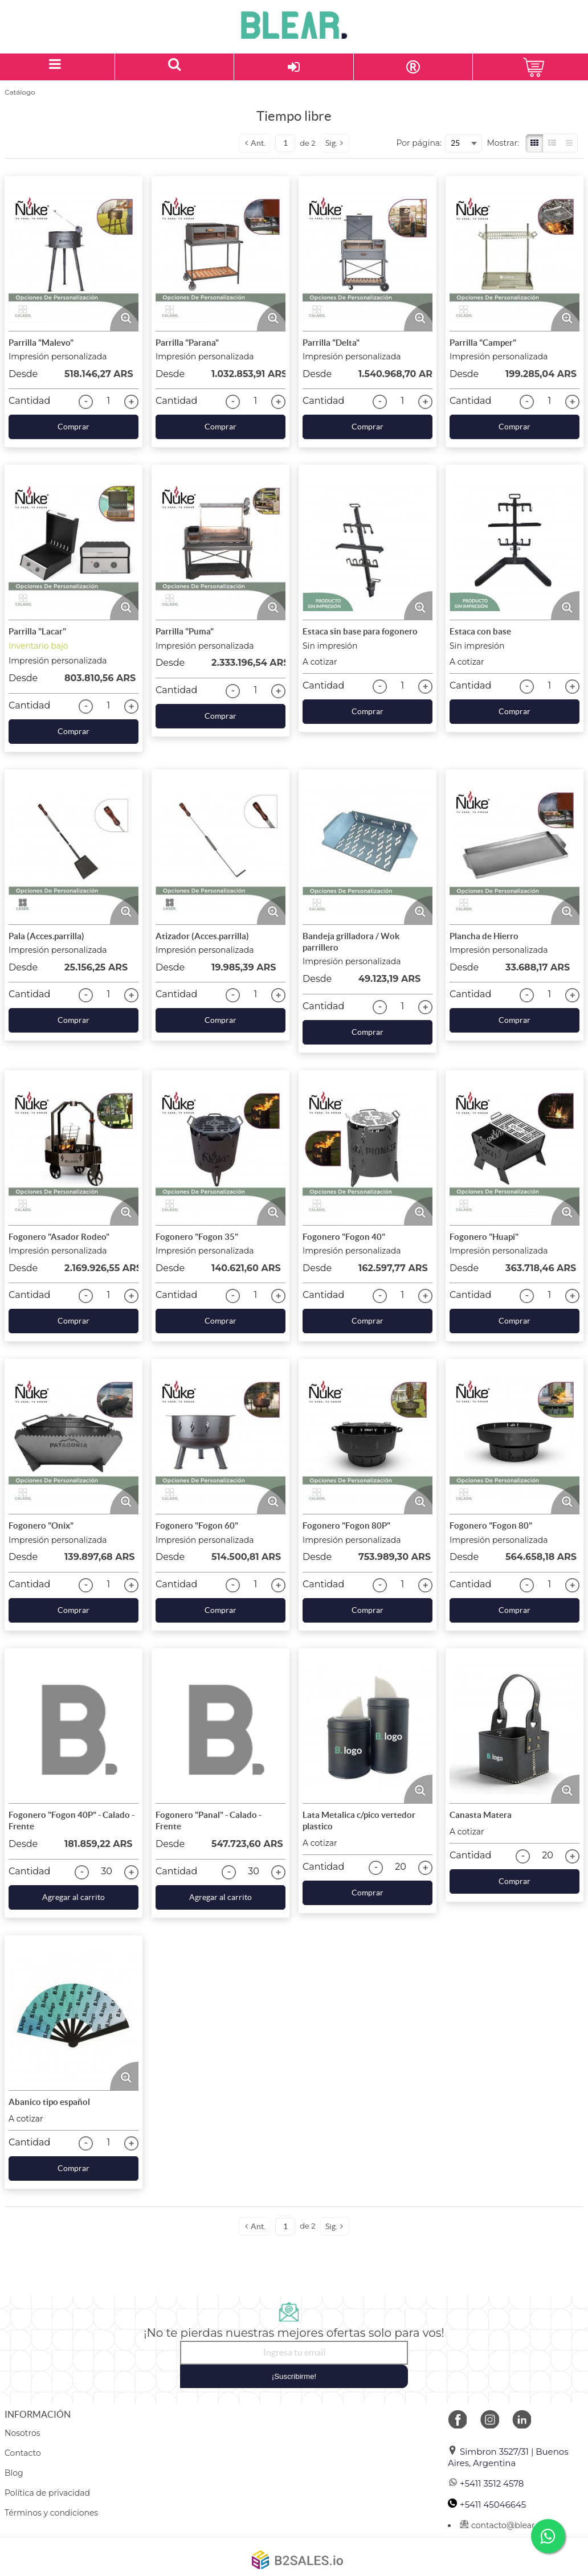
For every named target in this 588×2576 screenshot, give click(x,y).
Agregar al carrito (73, 1897)
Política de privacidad (47, 2493)
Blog (14, 2473)
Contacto (23, 2453)
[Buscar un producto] (175, 67)
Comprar (73, 426)
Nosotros (22, 2433)
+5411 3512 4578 (486, 2483)
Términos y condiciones (51, 2513)
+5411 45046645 (487, 2504)
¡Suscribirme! (294, 2376)
